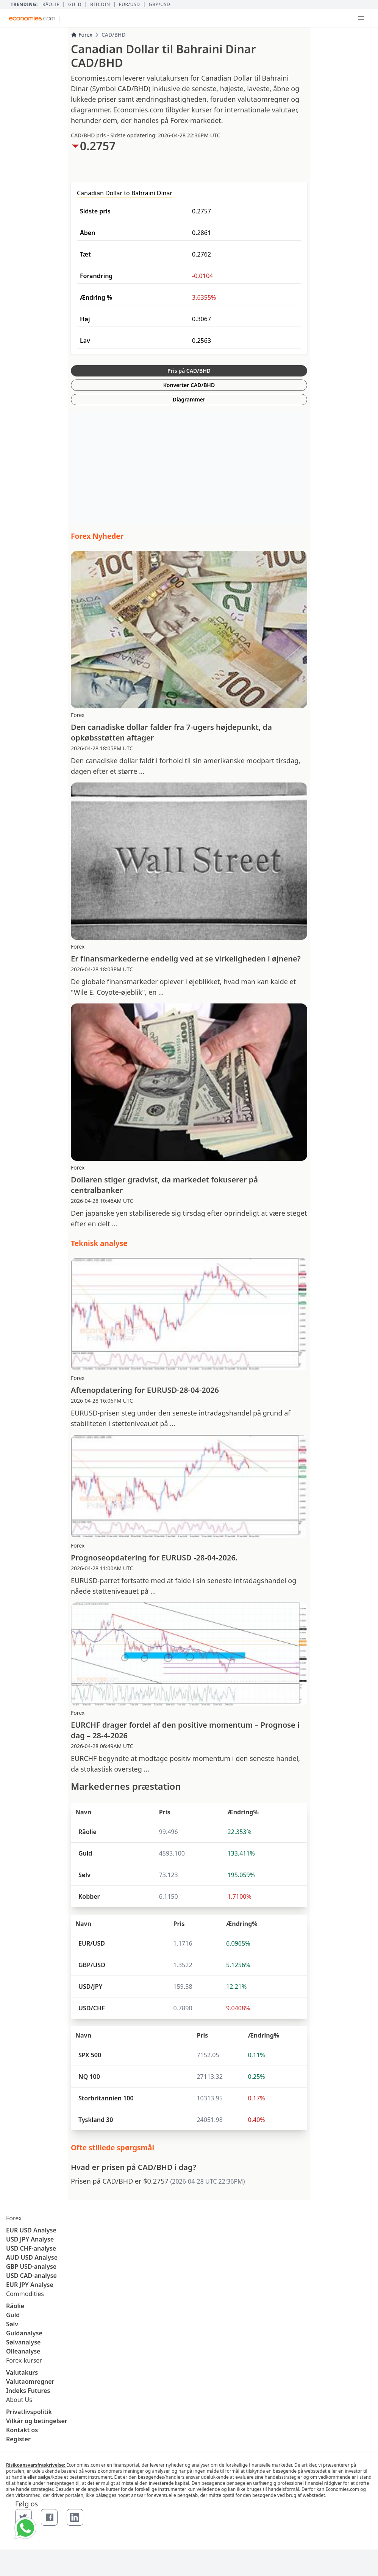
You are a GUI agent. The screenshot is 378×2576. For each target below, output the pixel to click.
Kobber (89, 1896)
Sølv (84, 1875)
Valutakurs (22, 2372)
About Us (19, 2400)
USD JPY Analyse (30, 2239)
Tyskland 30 (95, 2120)
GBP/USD (159, 5)
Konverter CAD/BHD (189, 385)
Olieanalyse (23, 2351)
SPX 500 (89, 2055)
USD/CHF (91, 2008)
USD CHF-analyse (31, 2248)
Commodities (25, 2294)
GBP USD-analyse (31, 2266)
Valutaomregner (30, 2381)
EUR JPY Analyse (29, 2284)
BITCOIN (100, 5)
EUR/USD (129, 5)
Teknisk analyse (99, 1243)
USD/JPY (90, 1986)
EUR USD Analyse (31, 2230)
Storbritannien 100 (106, 2098)
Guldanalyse (24, 2333)
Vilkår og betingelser (36, 2421)
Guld (74, 5)
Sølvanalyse (23, 2342)
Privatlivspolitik (29, 2412)
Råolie (50, 5)
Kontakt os (22, 2430)
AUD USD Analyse (32, 2257)
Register (18, 2439)
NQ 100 (89, 2076)
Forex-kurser (24, 2360)
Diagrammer (189, 399)
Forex (81, 34)
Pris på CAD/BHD (189, 370)
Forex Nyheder (97, 536)
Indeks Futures (28, 2390)
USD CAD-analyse (31, 2275)
